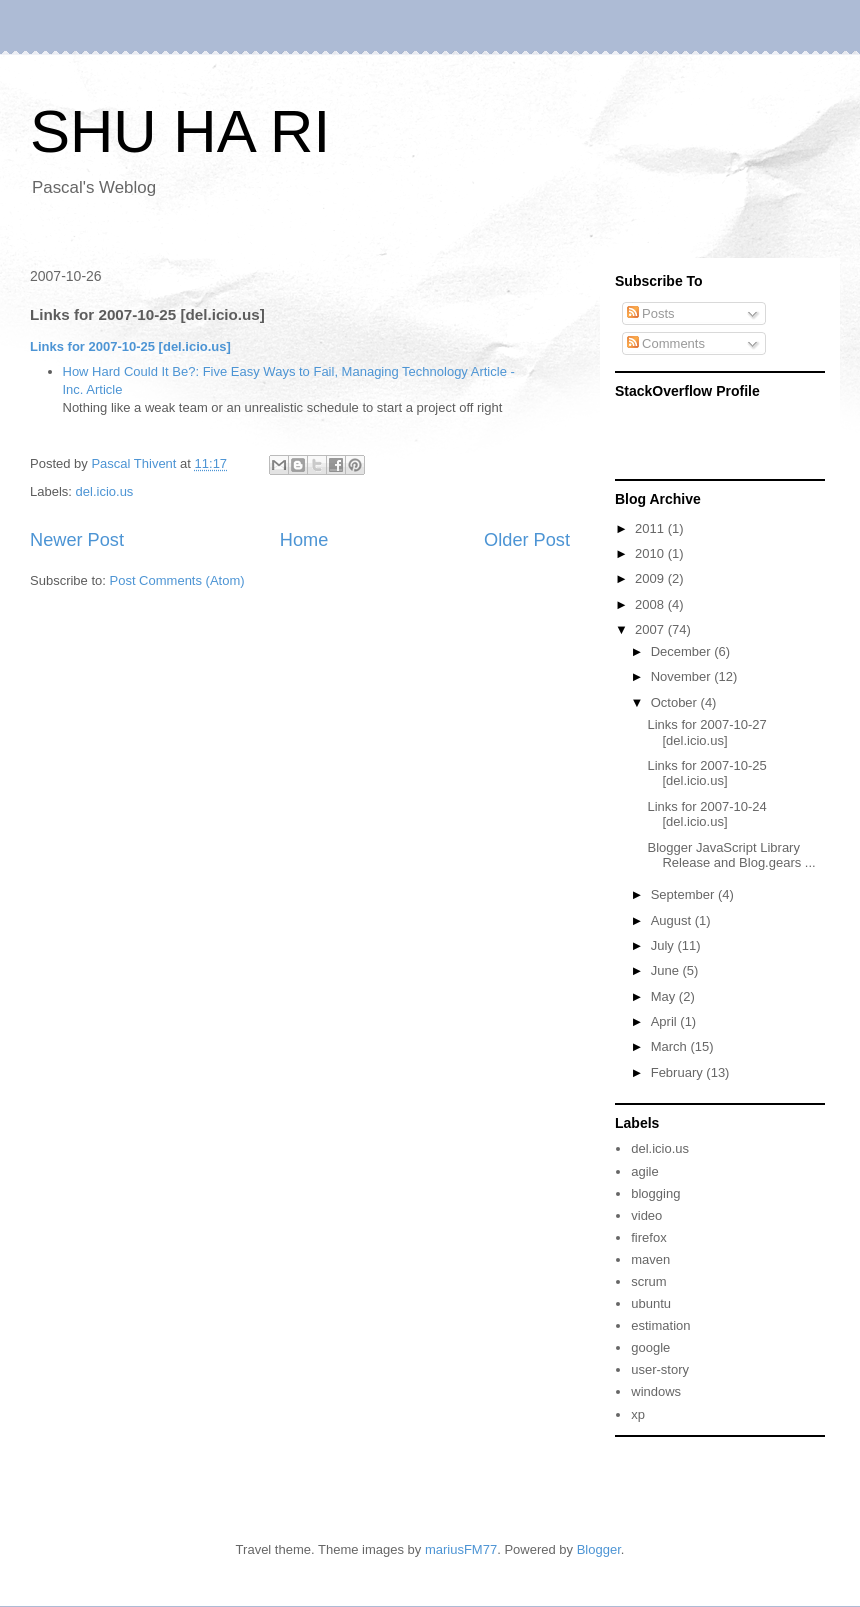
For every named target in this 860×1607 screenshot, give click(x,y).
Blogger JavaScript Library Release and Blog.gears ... (731, 855)
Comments (666, 343)
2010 (651, 553)
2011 (651, 528)
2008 (651, 604)
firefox (648, 1237)
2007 (651, 629)
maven (650, 1259)
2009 (651, 578)
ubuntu (651, 1303)
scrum (648, 1281)
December (683, 651)
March (671, 1046)
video (646, 1215)
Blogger (599, 1549)
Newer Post (77, 540)
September (684, 894)
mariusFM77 (461, 1549)
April (666, 1021)
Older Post (527, 540)
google (650, 1347)
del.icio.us (105, 491)
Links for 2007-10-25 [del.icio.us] (130, 346)
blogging (655, 1193)
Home (304, 540)
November (683, 676)
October (676, 702)
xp (638, 1414)
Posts (651, 313)
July (664, 945)
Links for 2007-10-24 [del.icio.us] (706, 814)
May (665, 996)
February (679, 1072)
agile (644, 1171)
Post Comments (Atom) (177, 580)
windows (656, 1391)
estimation (660, 1325)
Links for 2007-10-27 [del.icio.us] (706, 732)
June (667, 970)
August (673, 920)
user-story (660, 1369)
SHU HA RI (180, 131)
